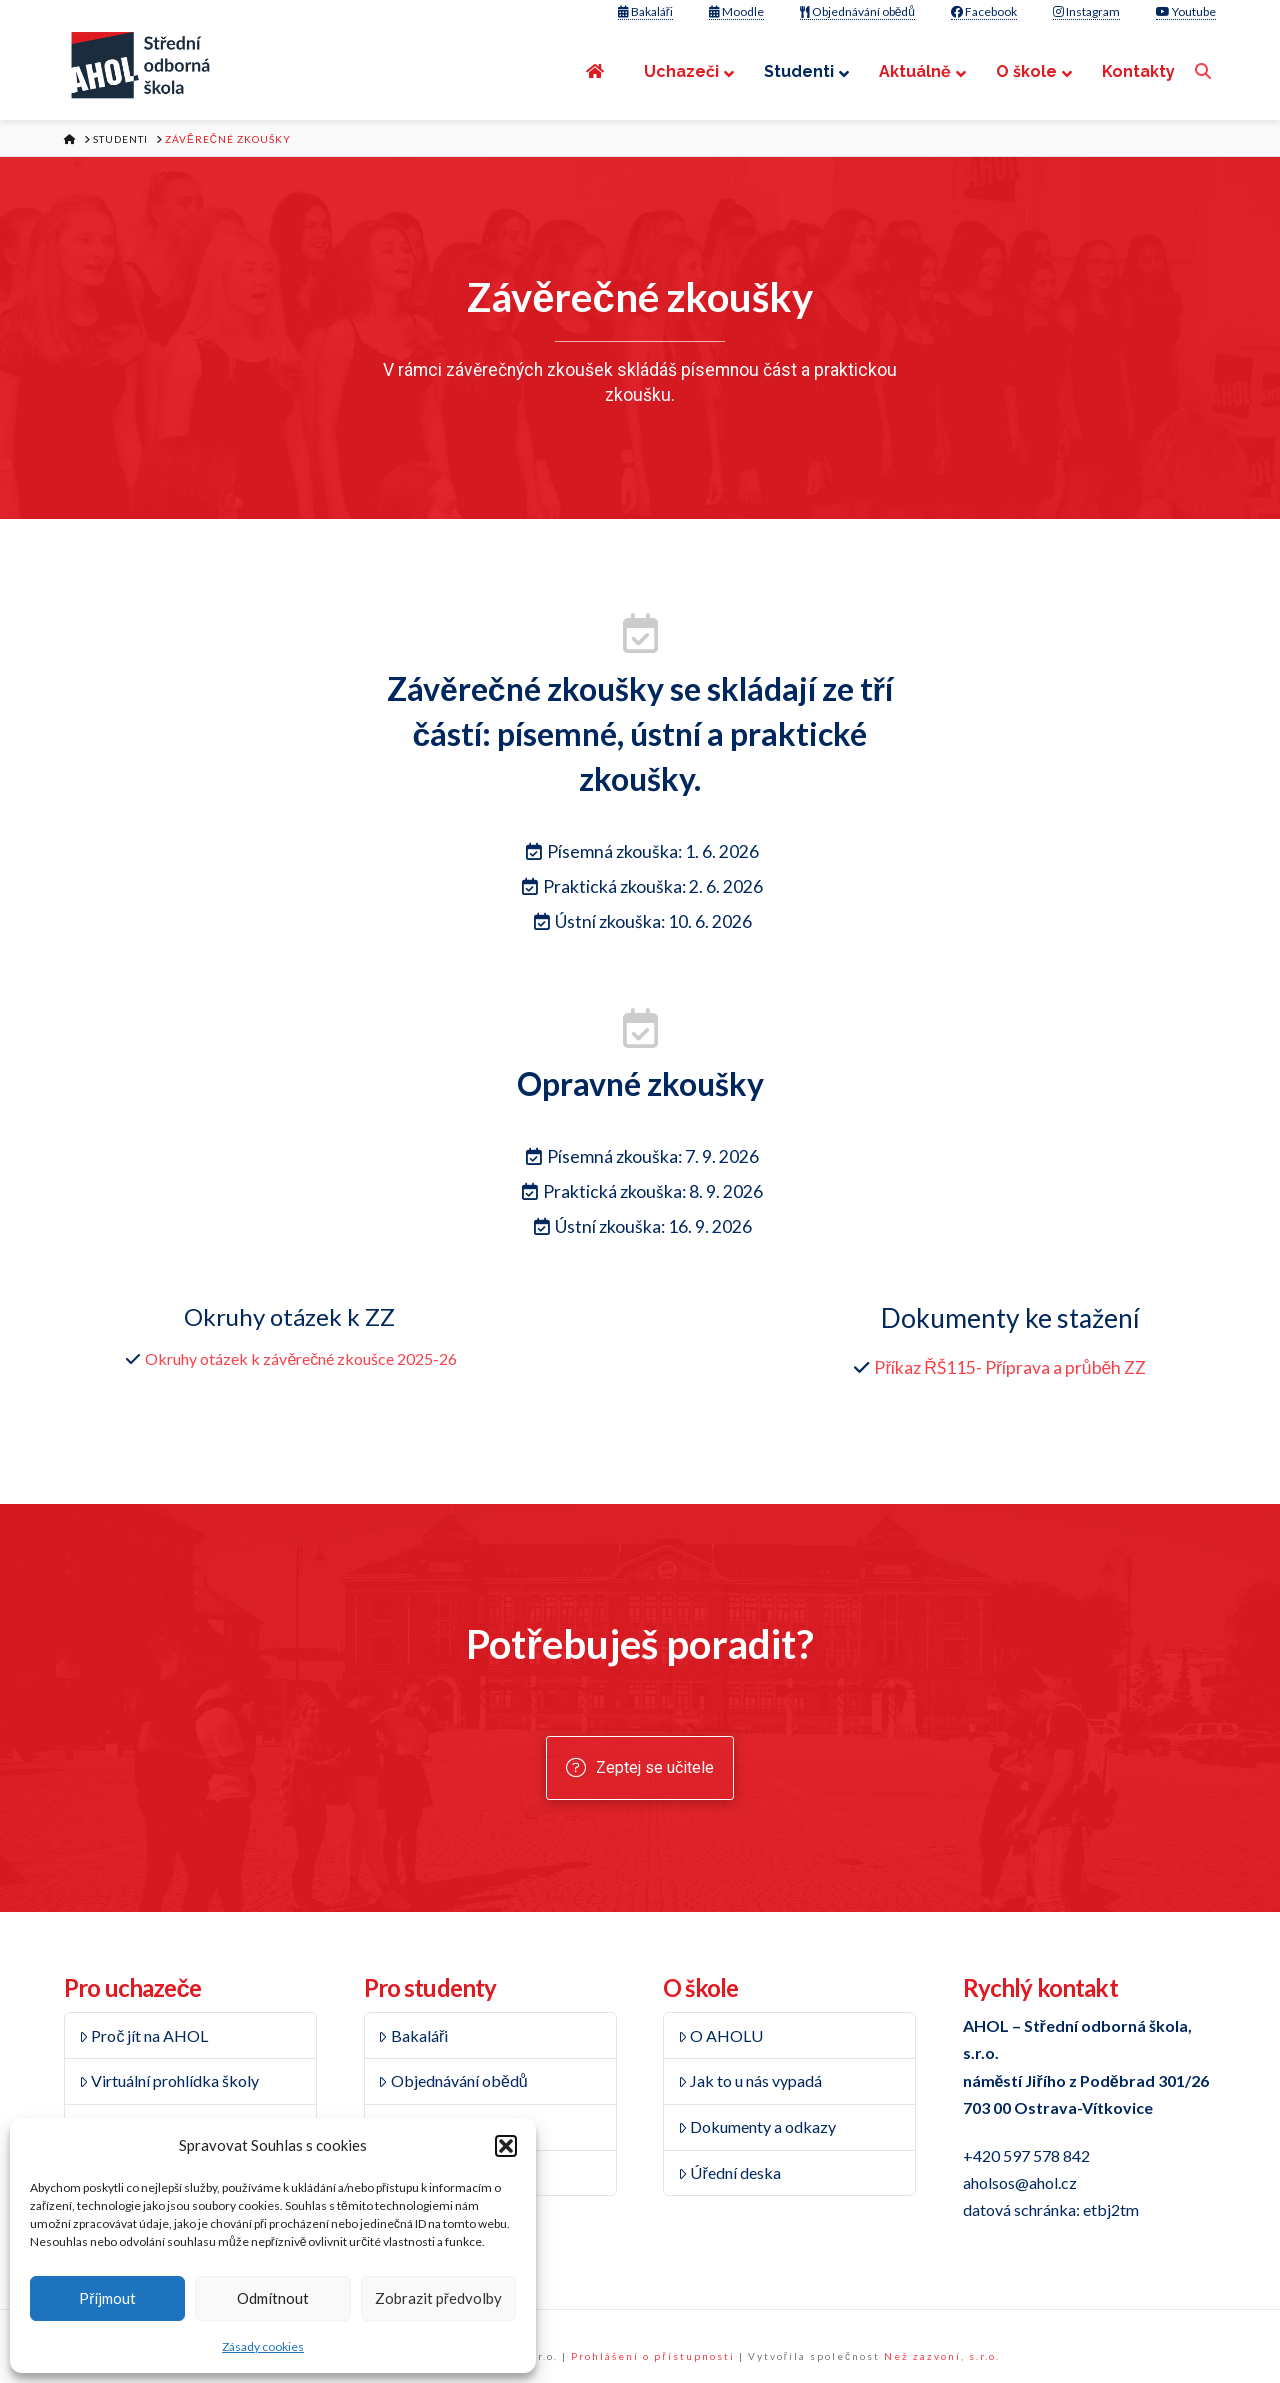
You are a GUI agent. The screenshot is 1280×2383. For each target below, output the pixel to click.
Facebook (984, 11)
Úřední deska (729, 2172)
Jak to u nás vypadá (750, 2080)
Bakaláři (645, 11)
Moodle (736, 11)
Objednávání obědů (857, 11)
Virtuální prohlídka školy (169, 2080)
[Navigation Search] (1205, 71)
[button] (506, 2146)
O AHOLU (721, 2035)
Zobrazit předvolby (438, 2298)
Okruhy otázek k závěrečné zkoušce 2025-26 (301, 1358)
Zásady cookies (263, 2346)
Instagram (1086, 11)
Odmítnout (273, 2298)
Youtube (1186, 11)
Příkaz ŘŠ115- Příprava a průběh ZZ (1010, 1367)
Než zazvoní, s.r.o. (942, 2356)
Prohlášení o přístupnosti (652, 2356)
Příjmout (107, 2298)
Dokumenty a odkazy (757, 2126)
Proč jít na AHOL (144, 2035)
